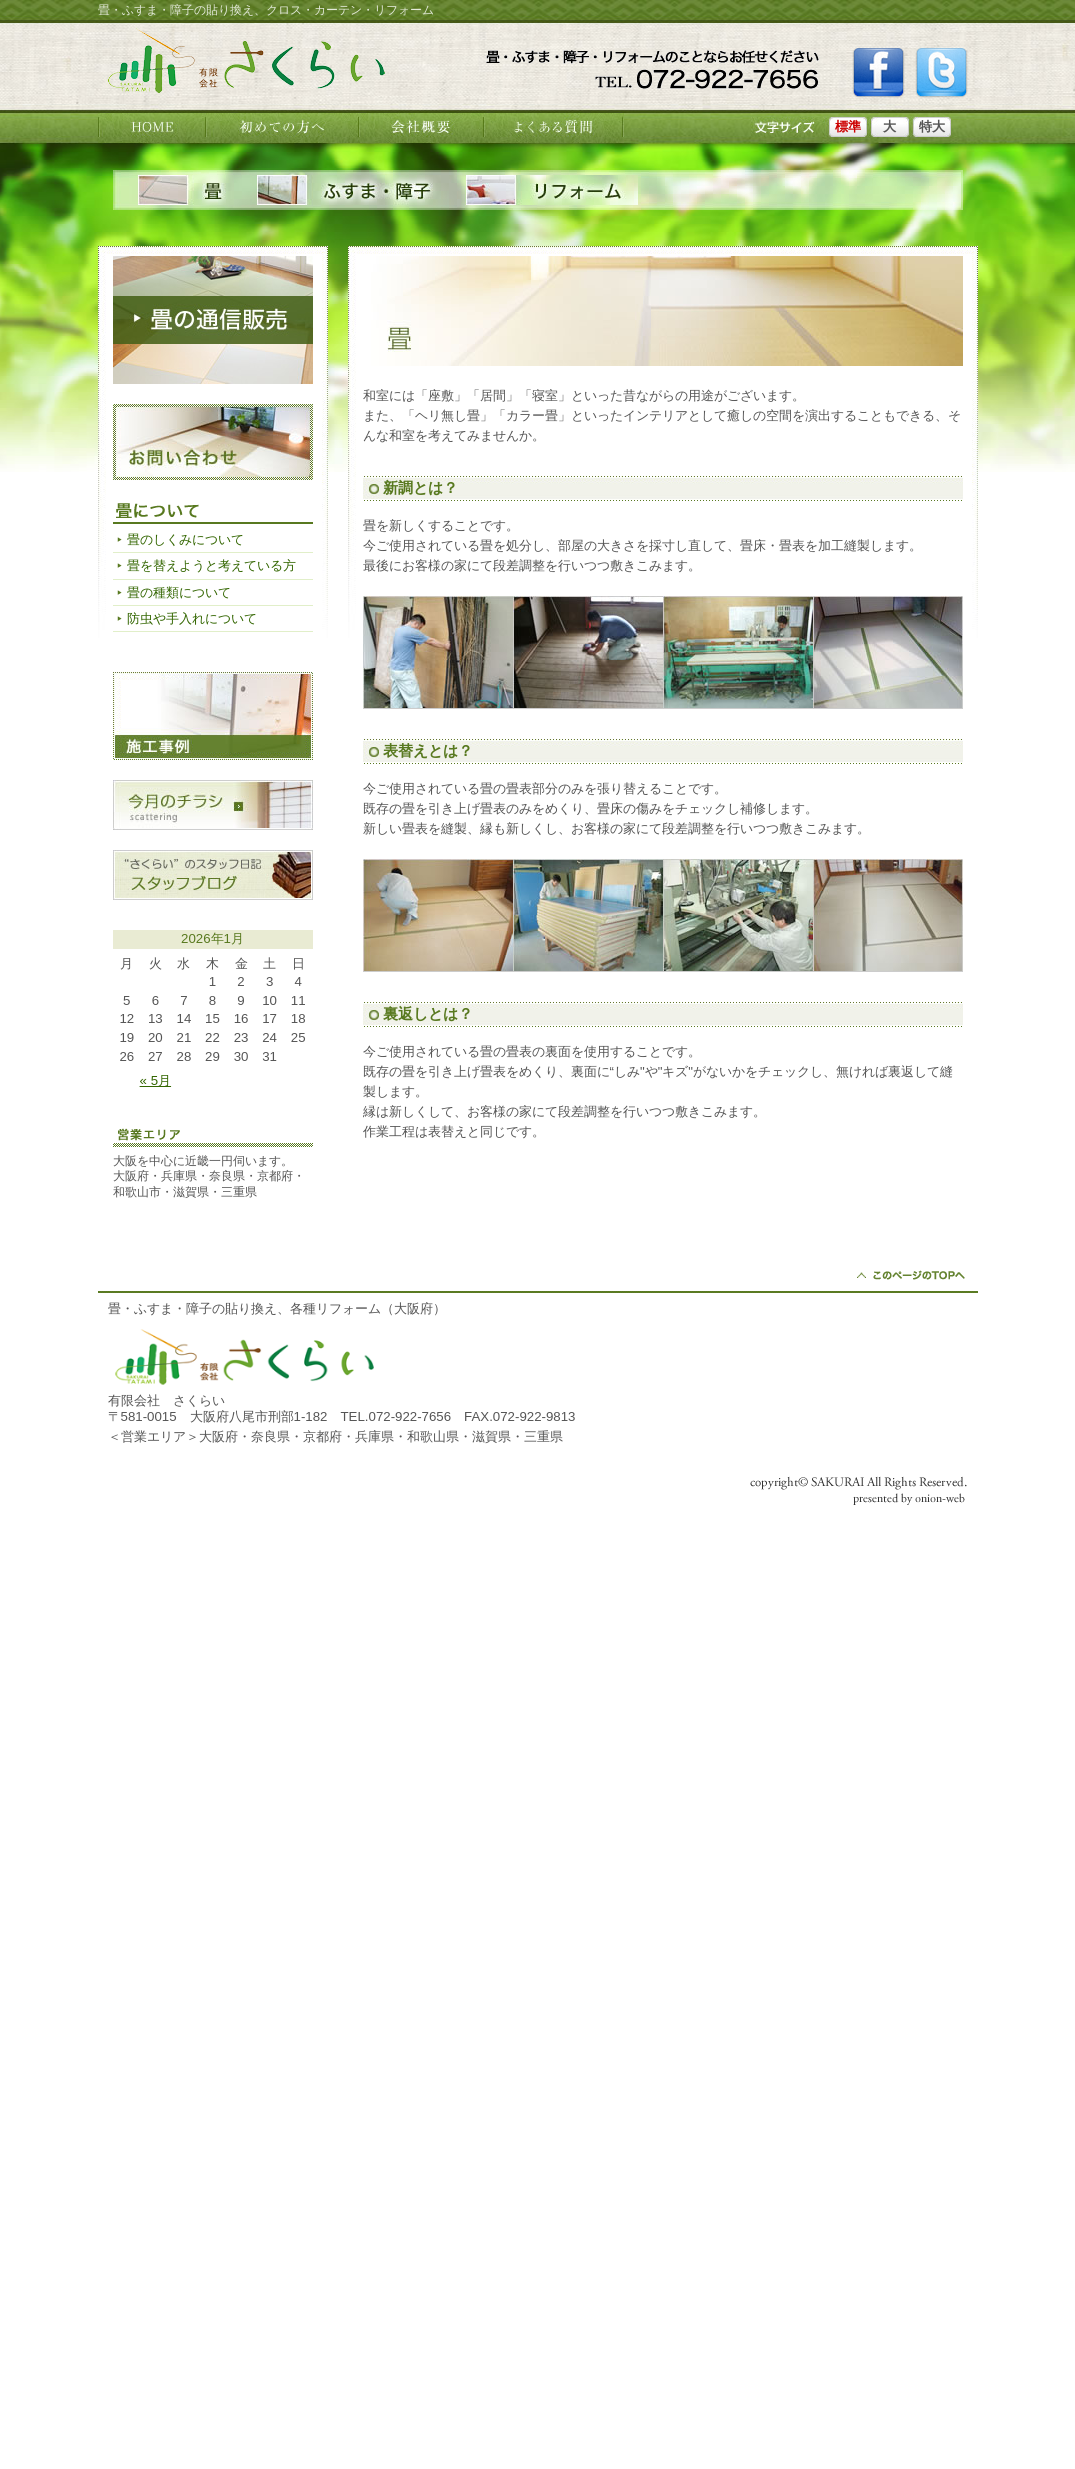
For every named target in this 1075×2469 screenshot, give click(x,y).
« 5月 (155, 1080)
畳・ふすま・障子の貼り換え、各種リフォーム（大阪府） (277, 1308)
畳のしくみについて (185, 539)
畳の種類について (179, 592)
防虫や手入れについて (192, 618)
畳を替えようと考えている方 (211, 565)
